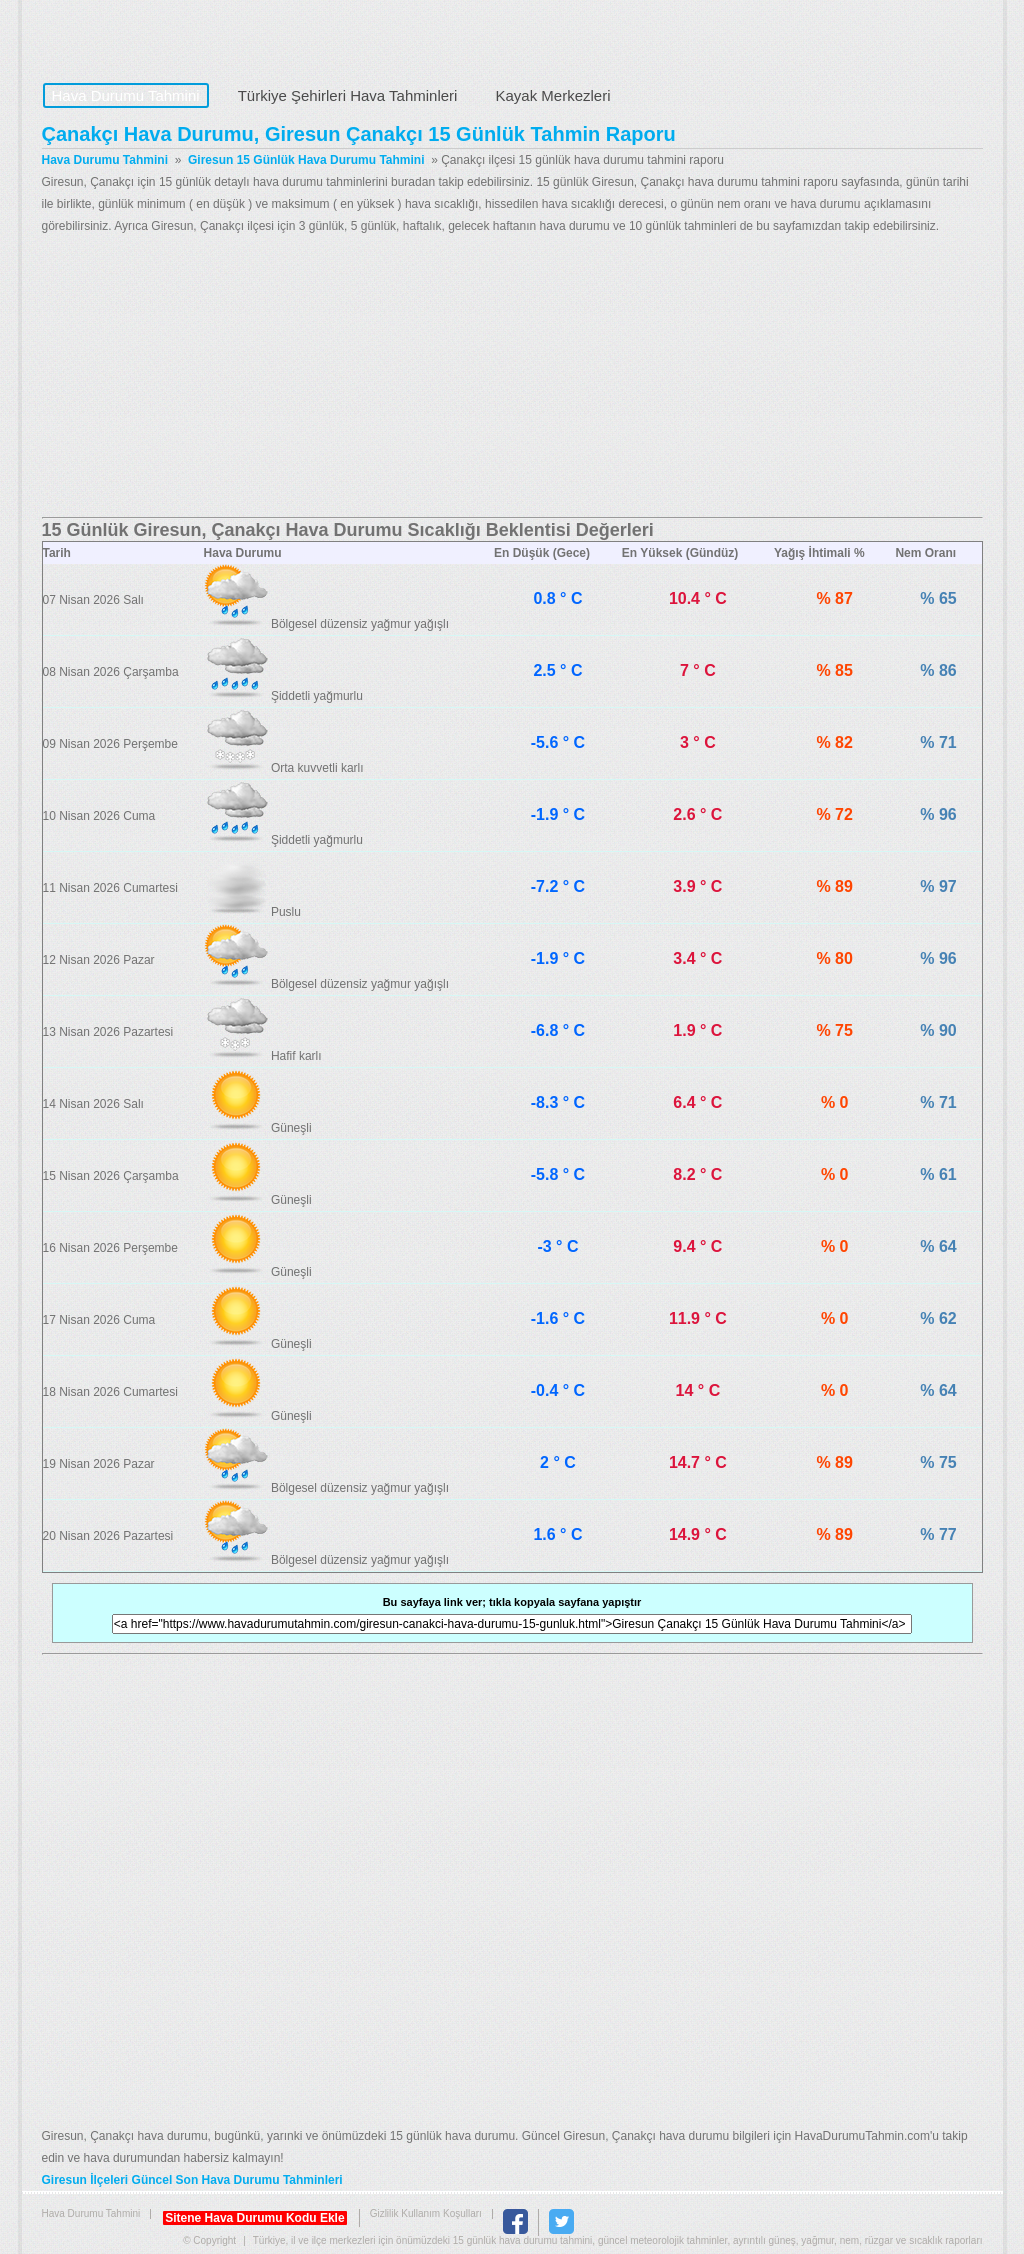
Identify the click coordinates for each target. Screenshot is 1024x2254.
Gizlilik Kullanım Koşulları (426, 2213)
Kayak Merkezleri (552, 95)
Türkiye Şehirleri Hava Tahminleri (348, 95)
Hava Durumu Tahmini (168, 36)
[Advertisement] (512, 377)
